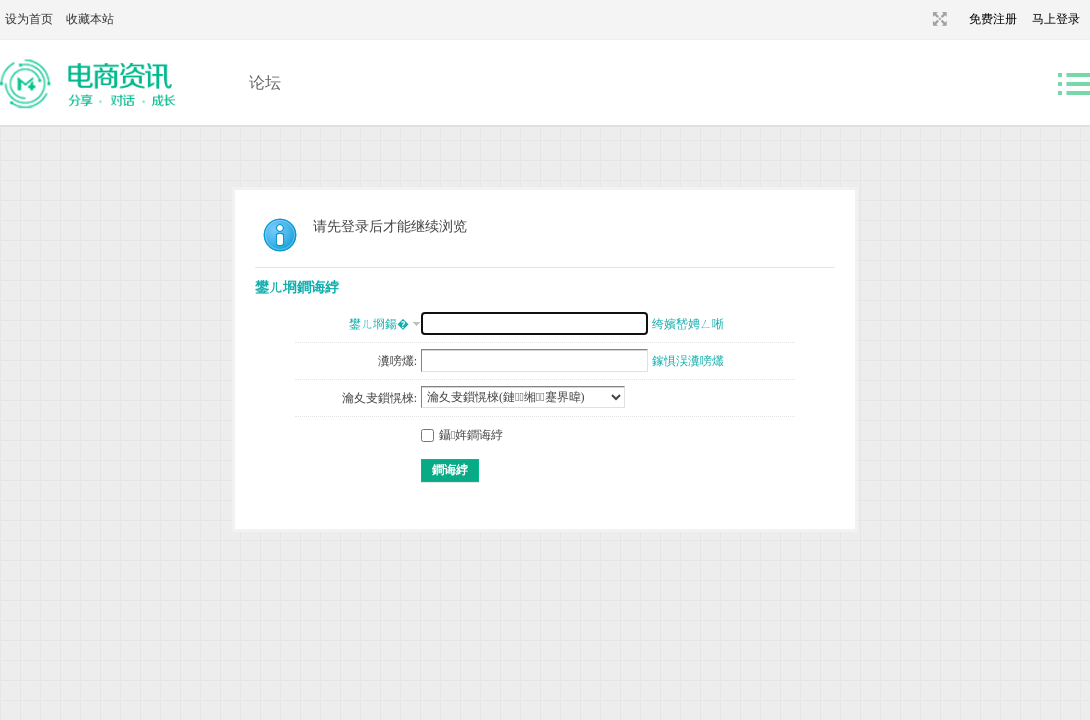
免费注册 (993, 19)
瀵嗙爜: (397, 361)
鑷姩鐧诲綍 (462, 435)
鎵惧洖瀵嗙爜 (688, 361)
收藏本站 (90, 19)
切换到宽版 (937, 19)
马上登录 (1056, 19)
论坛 (265, 82)
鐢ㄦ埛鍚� (379, 324)
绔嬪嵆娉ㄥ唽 (688, 324)
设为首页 (29, 19)
